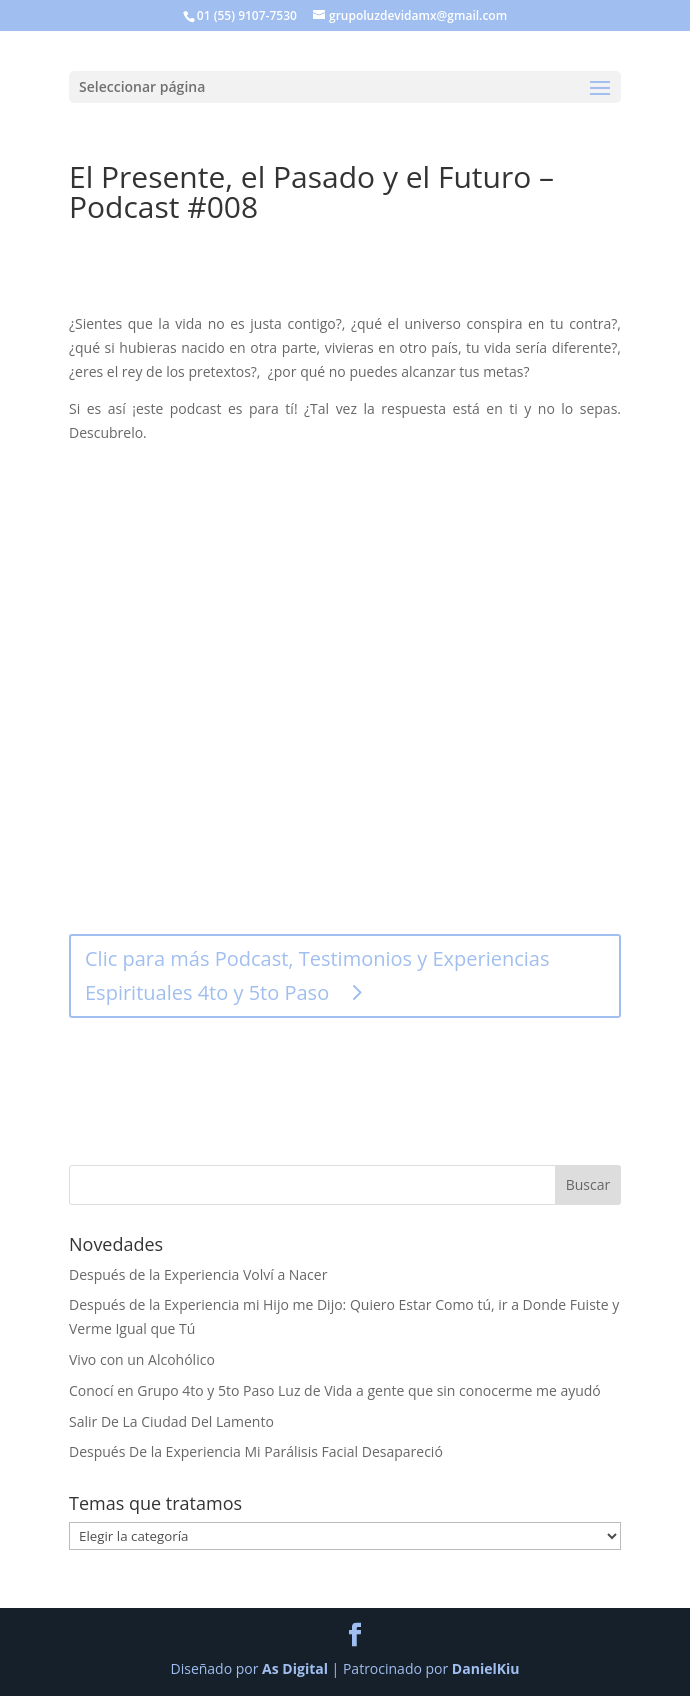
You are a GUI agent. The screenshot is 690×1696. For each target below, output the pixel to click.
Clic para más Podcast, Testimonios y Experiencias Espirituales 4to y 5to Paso (317, 975)
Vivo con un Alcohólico (142, 1359)
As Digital (295, 1668)
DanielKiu (486, 1668)
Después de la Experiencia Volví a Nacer (198, 1274)
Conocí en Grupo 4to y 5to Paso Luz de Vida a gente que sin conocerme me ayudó (335, 1390)
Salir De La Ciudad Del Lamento (171, 1421)
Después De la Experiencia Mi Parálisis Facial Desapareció (256, 1451)
